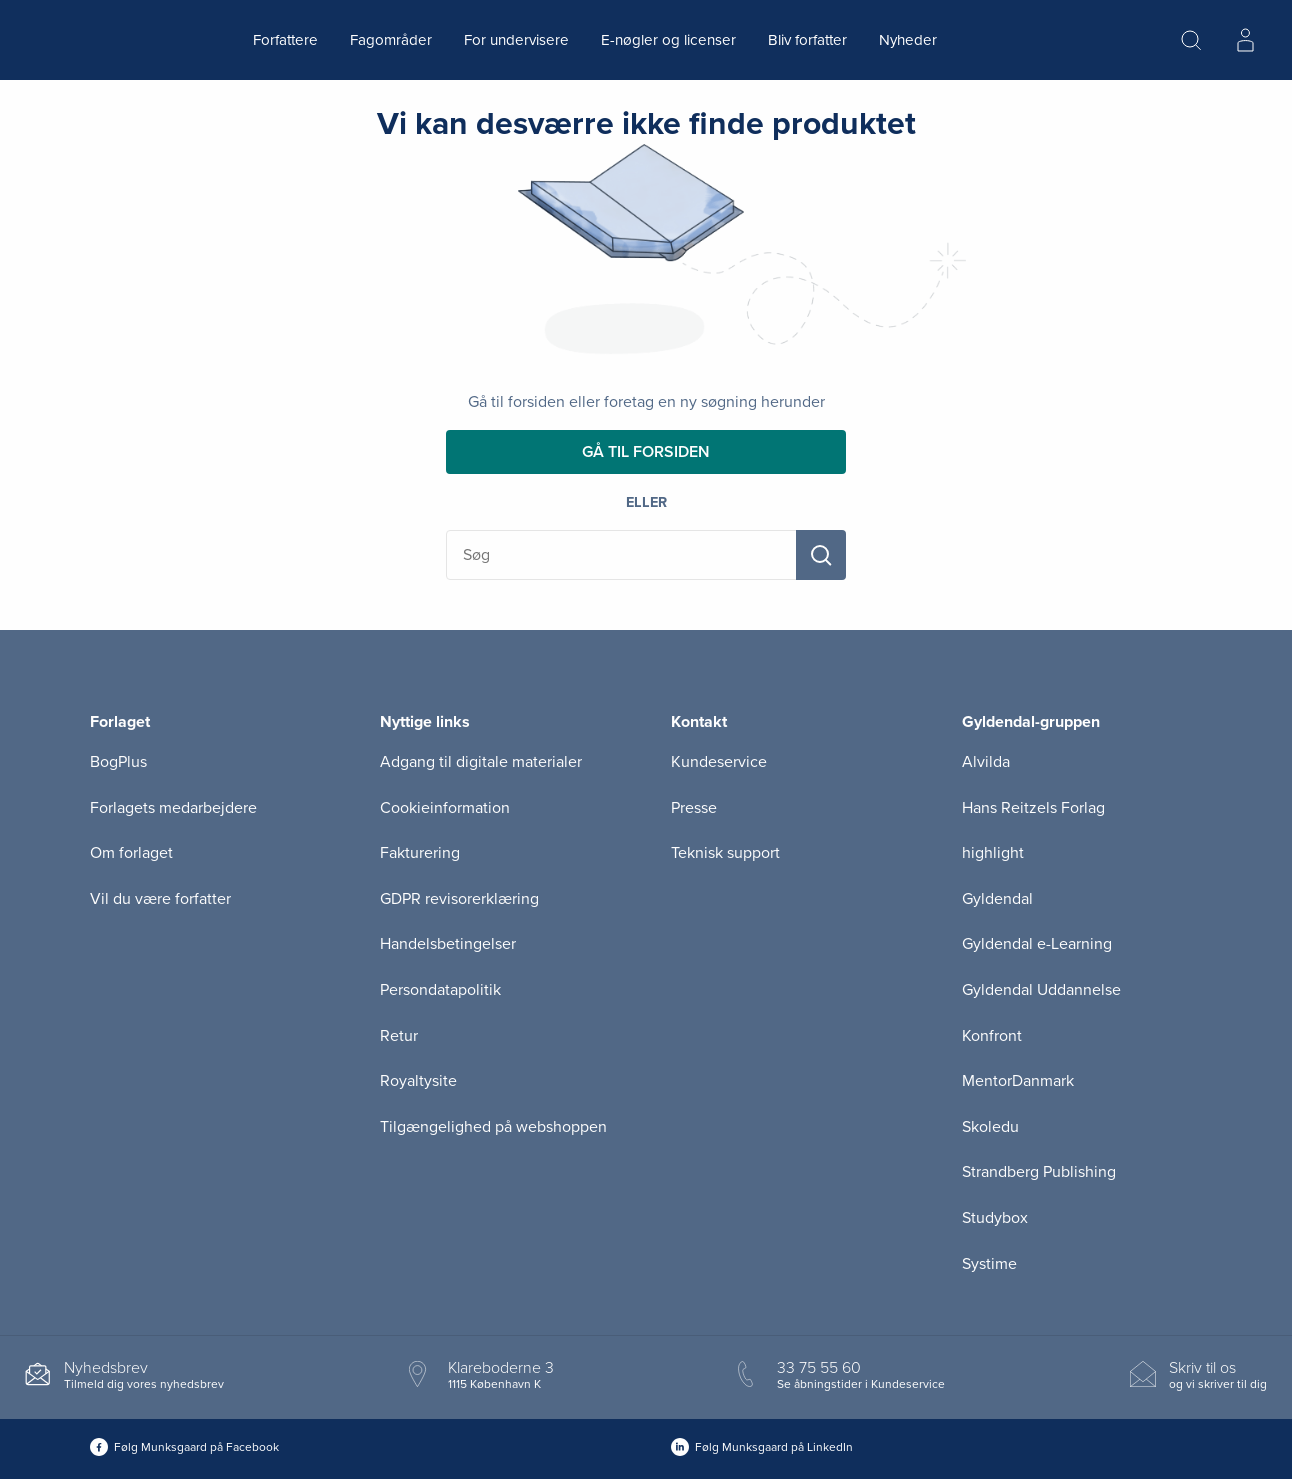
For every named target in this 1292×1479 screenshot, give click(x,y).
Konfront (992, 1036)
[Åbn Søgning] (1191, 40)
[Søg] (821, 555)
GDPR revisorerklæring (459, 899)
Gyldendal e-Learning (1037, 944)
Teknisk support (725, 853)
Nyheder (908, 40)
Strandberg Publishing (1039, 1172)
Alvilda (986, 762)
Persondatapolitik (440, 990)
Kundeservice (719, 762)
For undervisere (516, 40)
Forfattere (285, 40)
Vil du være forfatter (160, 899)
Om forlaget (131, 853)
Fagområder (391, 40)
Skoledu (990, 1127)
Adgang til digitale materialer (481, 762)
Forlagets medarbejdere (173, 808)
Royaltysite (418, 1081)
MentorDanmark (1018, 1081)
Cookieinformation (445, 808)
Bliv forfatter (807, 40)
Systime (989, 1264)
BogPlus (118, 762)
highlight (993, 853)
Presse (694, 808)
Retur (399, 1036)
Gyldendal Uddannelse (1041, 990)
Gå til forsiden (646, 452)
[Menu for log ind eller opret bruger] (1245, 40)
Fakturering (420, 853)
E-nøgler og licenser (668, 40)
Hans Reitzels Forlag (1033, 808)
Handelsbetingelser (448, 944)
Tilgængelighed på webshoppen (493, 1127)
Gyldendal (997, 899)
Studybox (995, 1218)
